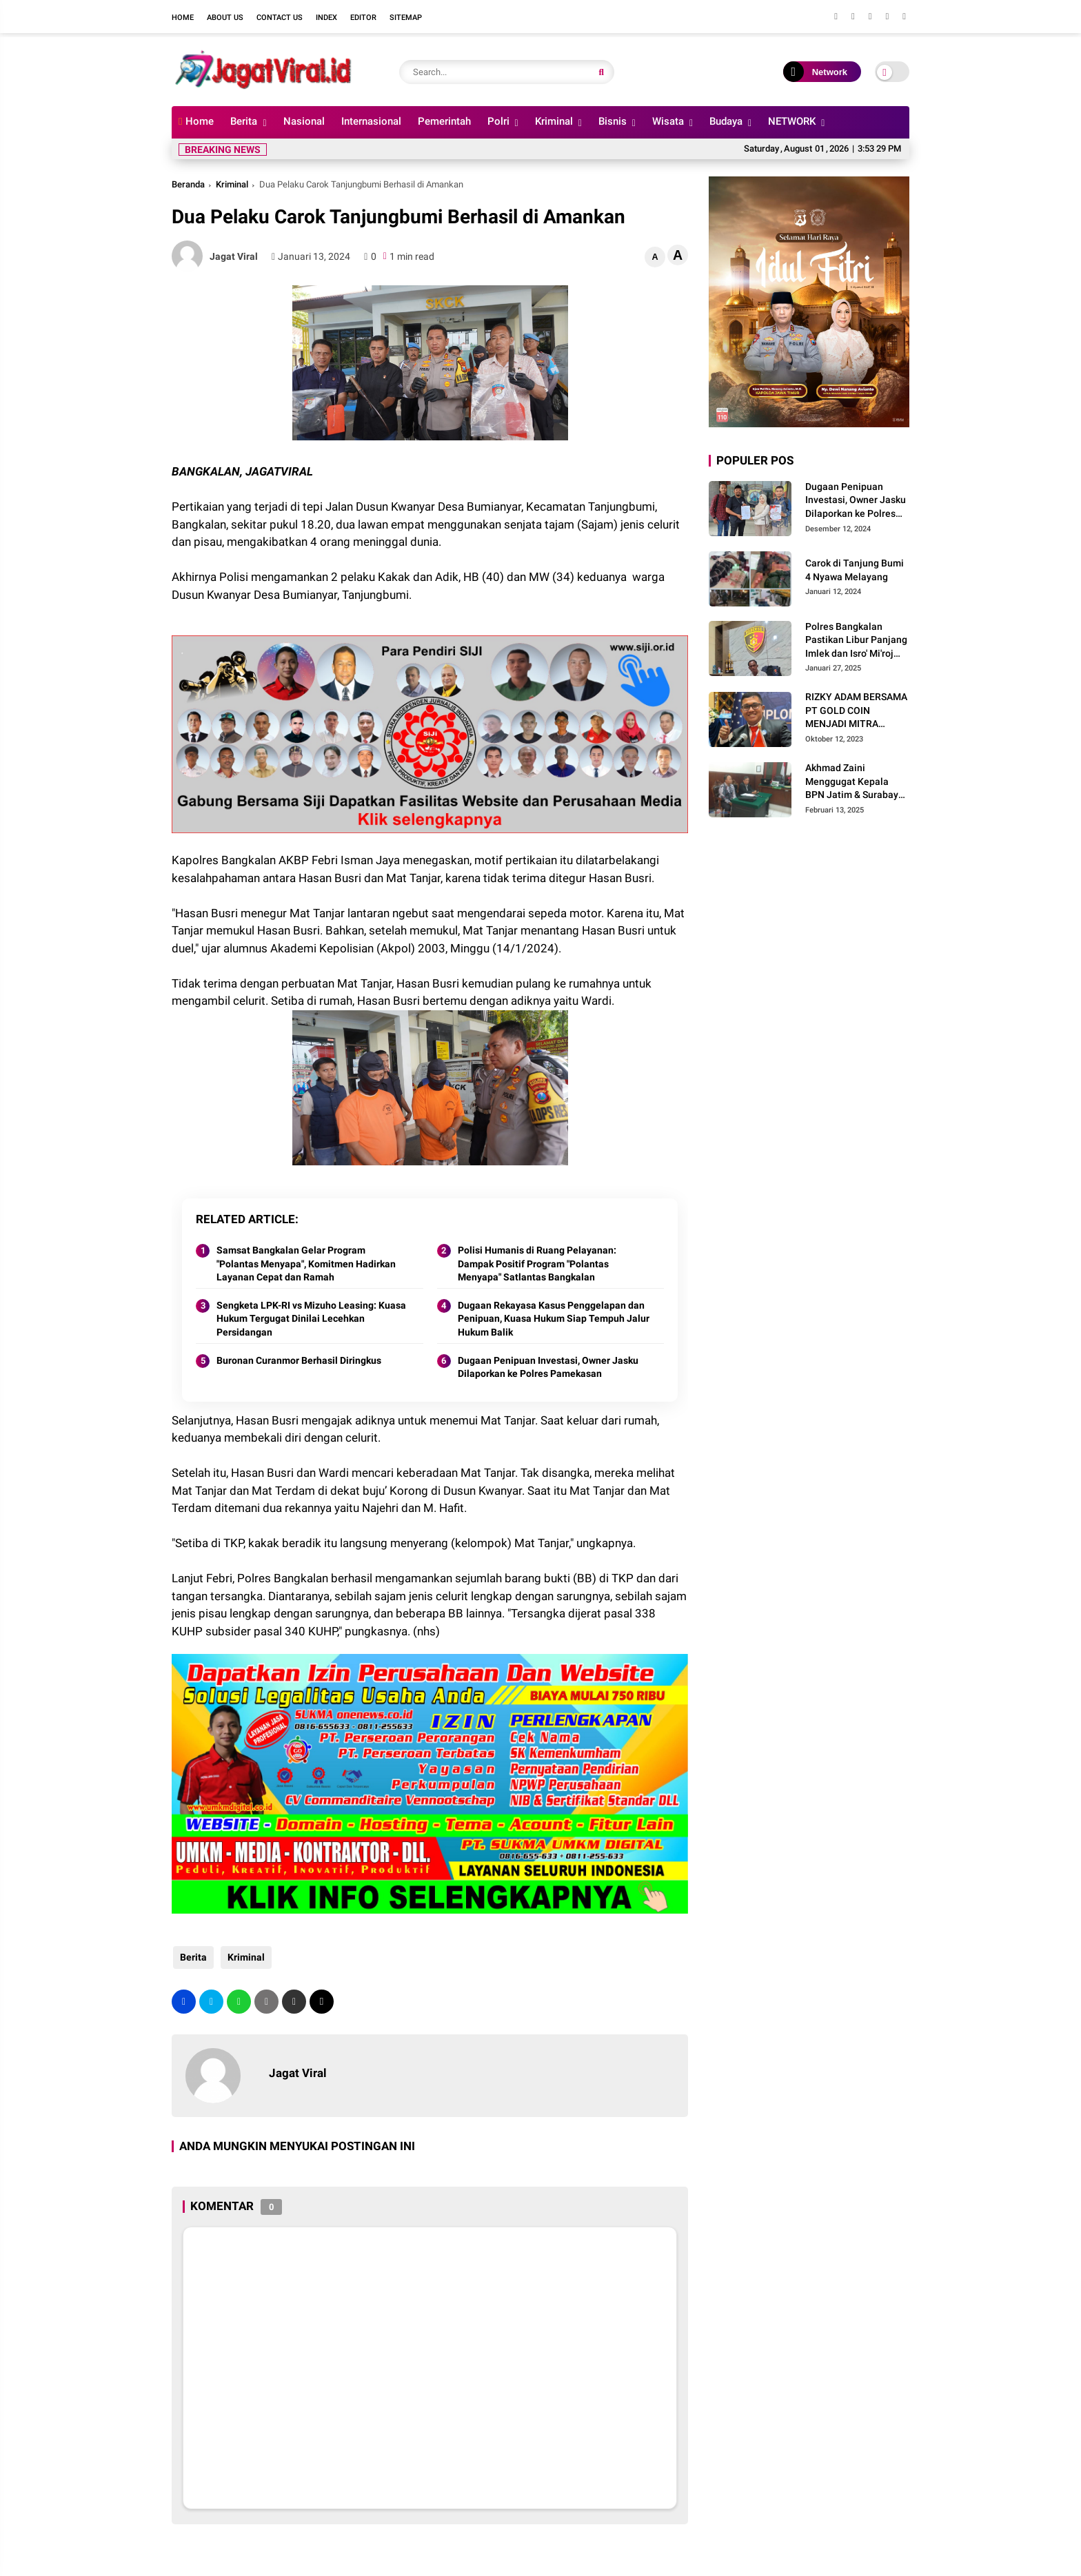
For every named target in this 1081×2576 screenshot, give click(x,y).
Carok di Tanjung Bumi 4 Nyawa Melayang (854, 570)
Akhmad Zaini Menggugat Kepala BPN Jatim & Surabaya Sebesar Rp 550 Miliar (854, 782)
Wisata (668, 121)
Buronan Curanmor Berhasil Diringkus (298, 1360)
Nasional (304, 121)
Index (326, 17)
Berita (243, 121)
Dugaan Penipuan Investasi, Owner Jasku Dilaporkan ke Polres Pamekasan (548, 1367)
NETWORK (792, 121)
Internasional (371, 121)
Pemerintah (444, 121)
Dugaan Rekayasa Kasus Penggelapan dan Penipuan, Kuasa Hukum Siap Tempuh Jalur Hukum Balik (553, 1319)
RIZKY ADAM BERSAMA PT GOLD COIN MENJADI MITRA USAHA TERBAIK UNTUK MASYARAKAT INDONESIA (856, 711)
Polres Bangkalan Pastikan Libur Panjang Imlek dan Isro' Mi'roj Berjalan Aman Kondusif (856, 641)
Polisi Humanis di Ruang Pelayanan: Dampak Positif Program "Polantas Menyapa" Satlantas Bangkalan (537, 1263)
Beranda (188, 184)
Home (183, 17)
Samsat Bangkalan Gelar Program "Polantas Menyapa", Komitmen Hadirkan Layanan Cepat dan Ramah (306, 1263)
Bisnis (612, 121)
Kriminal (554, 121)
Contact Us (279, 17)
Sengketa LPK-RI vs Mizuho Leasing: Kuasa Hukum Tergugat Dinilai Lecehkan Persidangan (311, 1319)
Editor (363, 17)
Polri (498, 121)
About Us (225, 17)
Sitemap (406, 17)
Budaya (725, 121)
